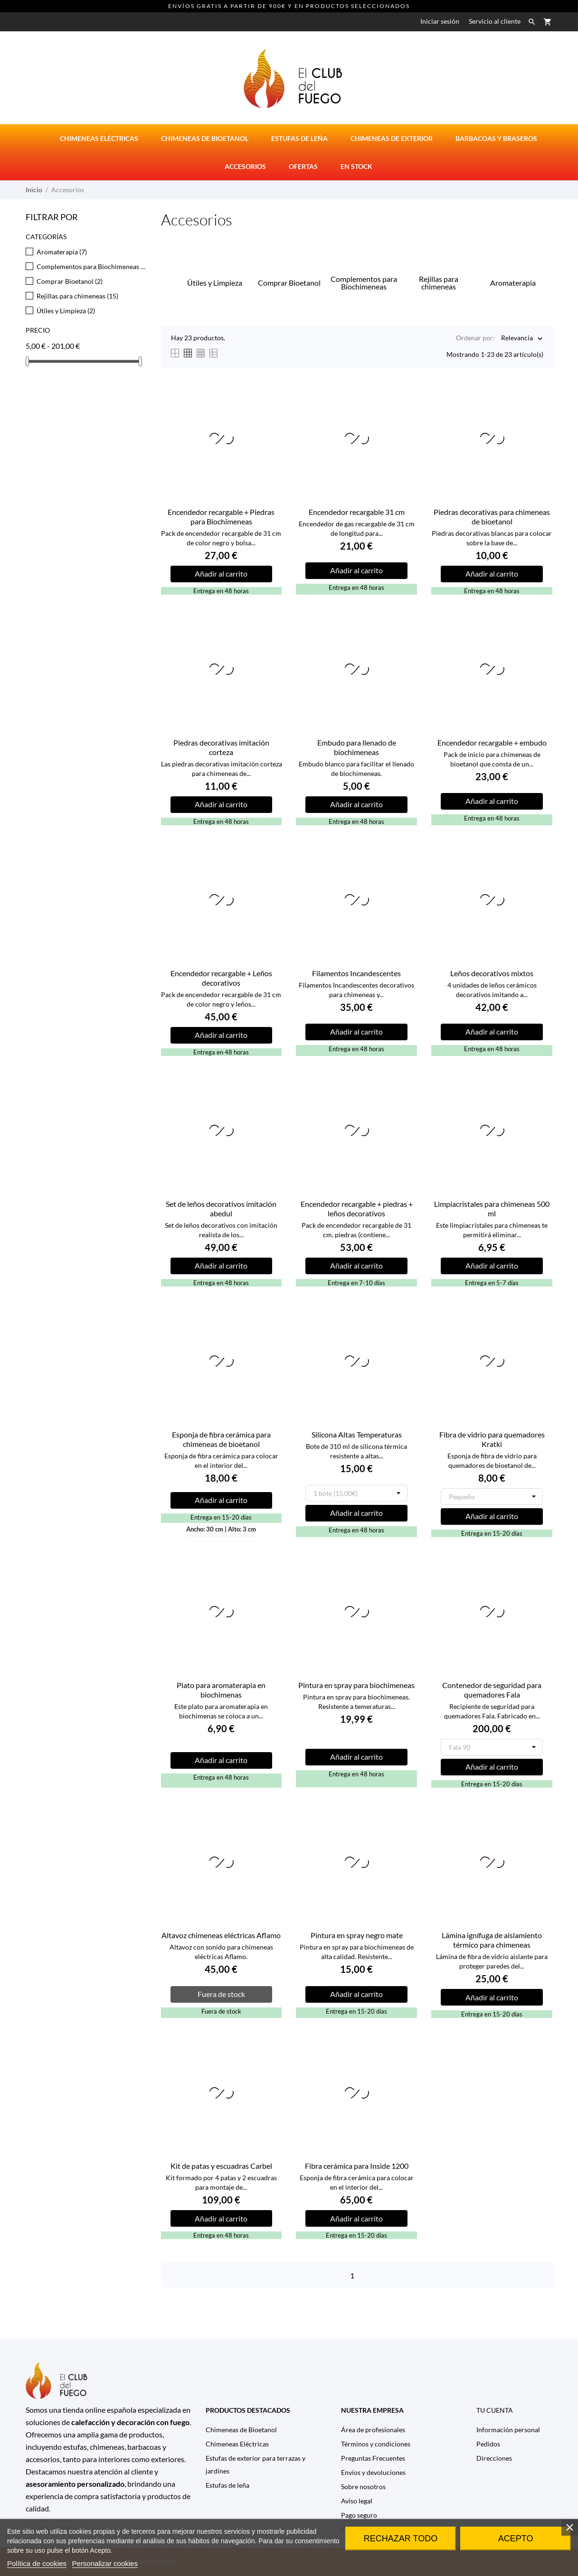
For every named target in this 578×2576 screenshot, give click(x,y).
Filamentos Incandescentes (356, 973)
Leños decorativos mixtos (491, 973)
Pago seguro (359, 2515)
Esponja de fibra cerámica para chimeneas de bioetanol (221, 1439)
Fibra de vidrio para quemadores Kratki (492, 1439)
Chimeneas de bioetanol (204, 138)
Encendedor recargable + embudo (492, 742)
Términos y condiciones (375, 2444)
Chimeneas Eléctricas (237, 2444)
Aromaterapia (62, 252)
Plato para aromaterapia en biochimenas (221, 1689)
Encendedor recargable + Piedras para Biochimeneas (221, 516)
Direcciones (494, 2458)
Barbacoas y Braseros (496, 138)
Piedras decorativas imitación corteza (221, 747)
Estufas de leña (227, 2485)
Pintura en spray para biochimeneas (356, 1684)
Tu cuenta (494, 2410)
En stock (356, 166)
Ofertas (303, 166)
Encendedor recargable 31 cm (357, 511)
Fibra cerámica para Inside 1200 (356, 2165)
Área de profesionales (373, 2430)
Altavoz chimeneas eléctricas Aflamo (221, 1935)
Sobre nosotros (363, 2487)
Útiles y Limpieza (66, 311)
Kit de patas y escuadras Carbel (221, 2165)
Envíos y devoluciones (373, 2472)
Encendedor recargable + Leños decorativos (221, 978)
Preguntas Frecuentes (373, 2458)
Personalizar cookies (105, 2563)
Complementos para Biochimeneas (92, 266)
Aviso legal (356, 2501)
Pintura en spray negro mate (357, 1935)
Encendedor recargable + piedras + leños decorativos (357, 1208)
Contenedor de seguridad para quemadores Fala (491, 1689)
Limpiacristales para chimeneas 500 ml (492, 1208)
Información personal (508, 2430)
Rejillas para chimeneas (77, 296)
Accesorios (245, 166)
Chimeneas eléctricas (99, 138)
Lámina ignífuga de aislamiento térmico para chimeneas (492, 1940)
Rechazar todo (400, 2538)
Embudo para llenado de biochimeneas (356, 747)
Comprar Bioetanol (70, 281)
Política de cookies (36, 2563)
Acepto (515, 2538)
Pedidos (488, 2444)
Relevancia (517, 339)
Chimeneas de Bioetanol (241, 2430)
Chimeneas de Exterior (392, 138)
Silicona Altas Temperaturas (357, 1434)
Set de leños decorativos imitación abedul (221, 1208)
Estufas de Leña (299, 138)
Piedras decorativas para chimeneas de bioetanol (492, 516)
